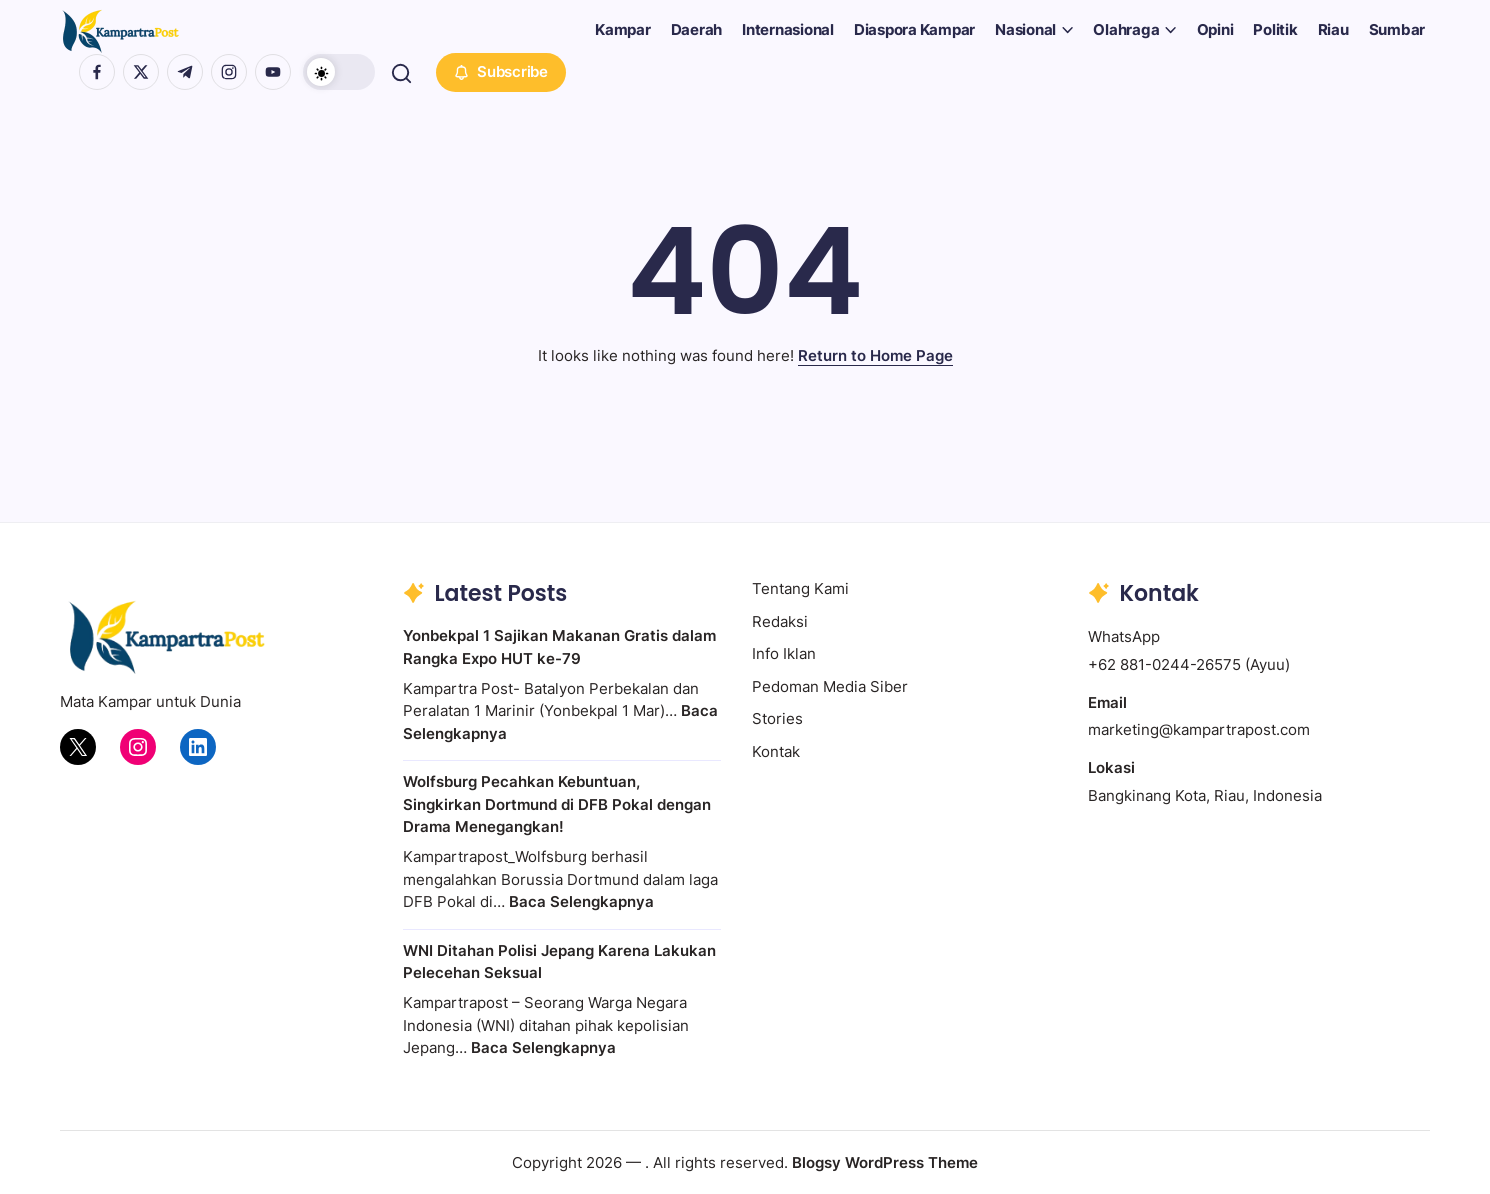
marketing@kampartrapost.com (1199, 729)
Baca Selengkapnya (581, 901)
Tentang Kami (800, 588)
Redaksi (780, 621)
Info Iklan (784, 653)
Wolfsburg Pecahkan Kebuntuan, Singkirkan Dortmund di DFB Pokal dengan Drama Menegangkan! (557, 804)
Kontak (776, 751)
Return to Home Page (875, 355)
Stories (777, 718)
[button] (342, 72)
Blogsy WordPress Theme (885, 1162)
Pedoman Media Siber (830, 686)
